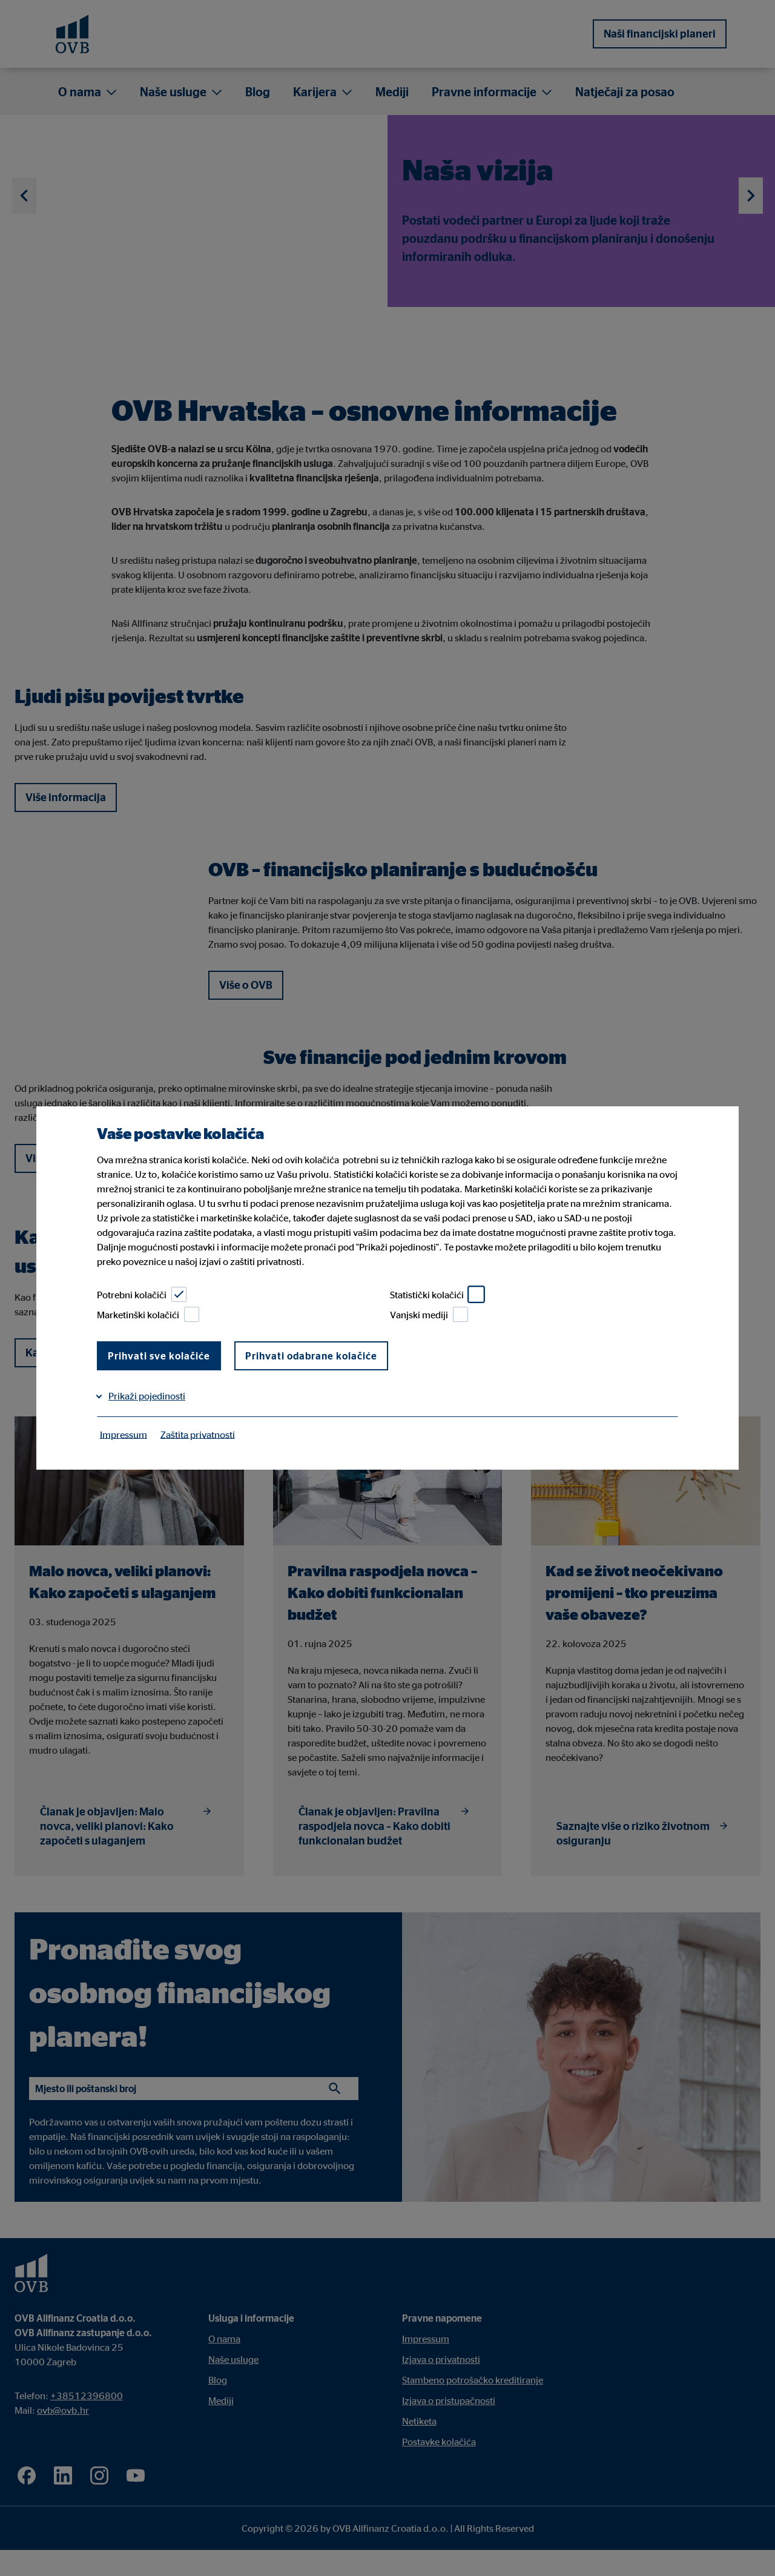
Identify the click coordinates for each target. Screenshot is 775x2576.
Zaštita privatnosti (197, 1433)
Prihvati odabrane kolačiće (311, 1355)
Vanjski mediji (429, 1314)
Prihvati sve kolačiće (159, 1355)
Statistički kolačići (437, 1294)
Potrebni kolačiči (141, 1294)
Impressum (123, 1433)
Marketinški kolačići (148, 1314)
